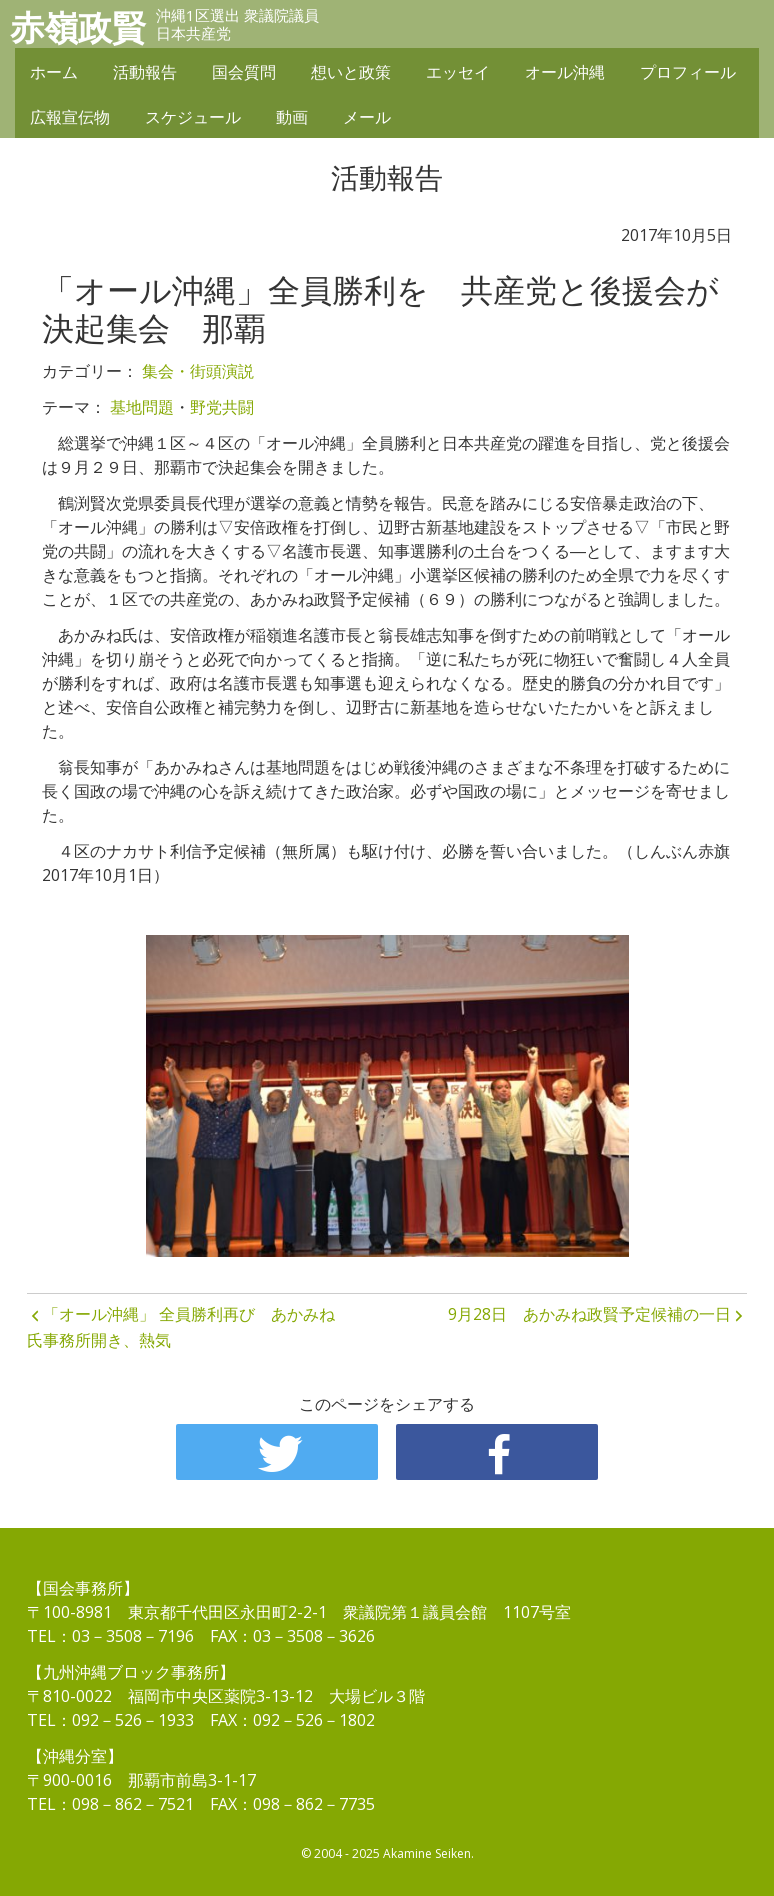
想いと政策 (351, 72)
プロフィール (688, 72)
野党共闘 (222, 407)
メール (367, 117)
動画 (292, 117)
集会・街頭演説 (198, 371)
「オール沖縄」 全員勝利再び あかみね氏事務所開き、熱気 (181, 1327)
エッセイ (458, 72)
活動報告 (145, 72)
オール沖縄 (565, 72)
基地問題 (142, 407)
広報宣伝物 (70, 117)
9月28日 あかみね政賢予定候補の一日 (589, 1314)
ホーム (54, 72)
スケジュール (193, 117)
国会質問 (244, 72)
